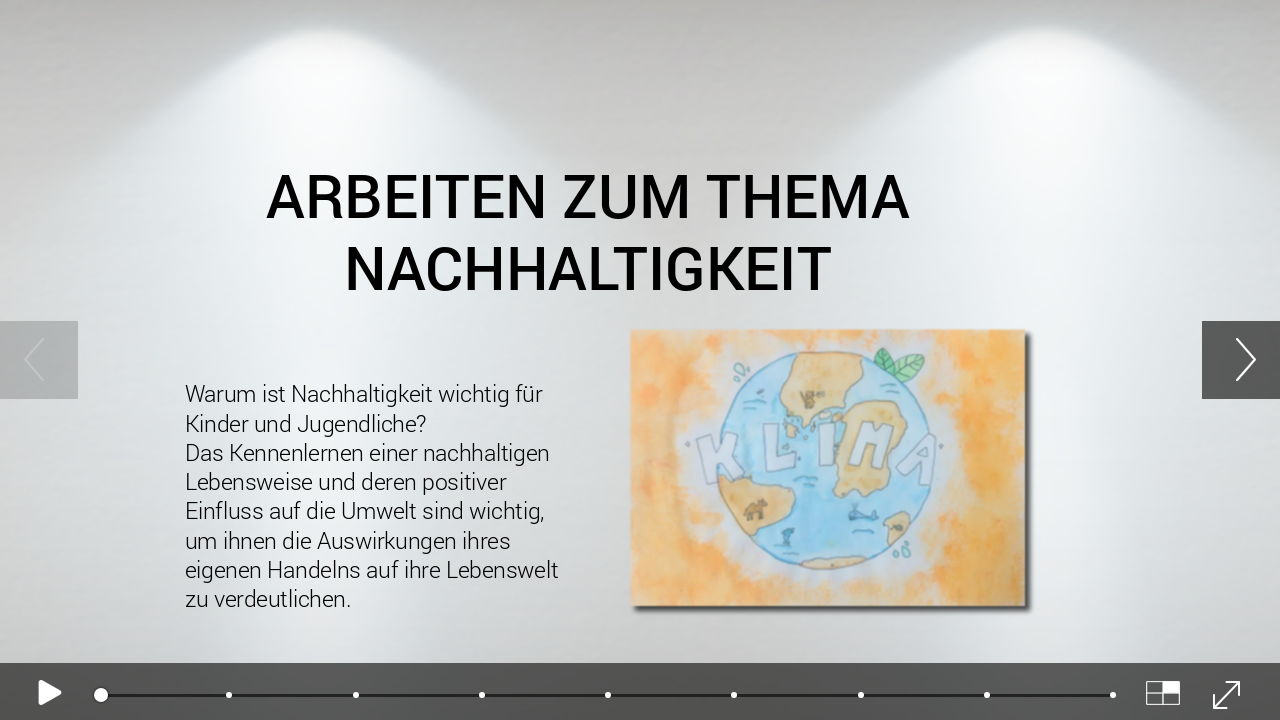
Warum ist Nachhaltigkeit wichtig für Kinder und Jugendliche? (385, 497)
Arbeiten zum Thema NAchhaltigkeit (587, 231)
